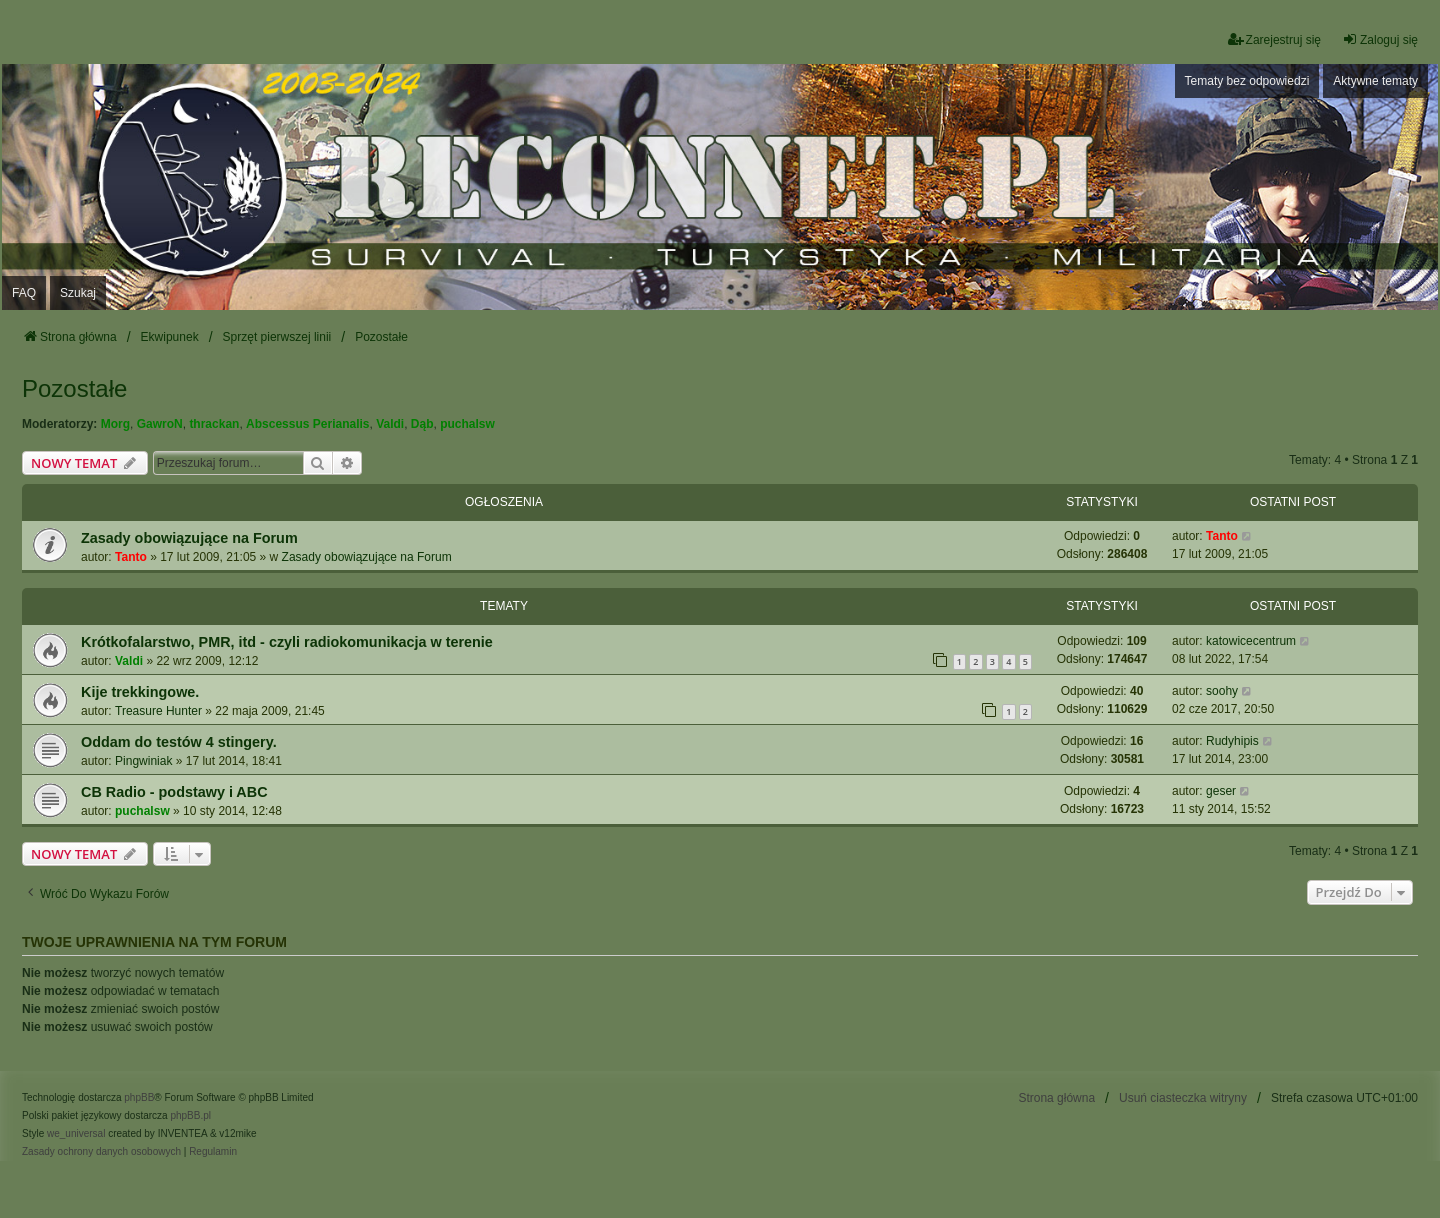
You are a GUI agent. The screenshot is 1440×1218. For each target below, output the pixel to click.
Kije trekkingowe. (140, 692)
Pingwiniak (143, 761)
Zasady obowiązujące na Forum (189, 538)
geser (1221, 791)
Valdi (390, 424)
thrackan (214, 424)
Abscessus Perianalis (307, 424)
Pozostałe (74, 388)
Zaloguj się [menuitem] (1380, 39)
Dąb (422, 424)
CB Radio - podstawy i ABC (174, 792)
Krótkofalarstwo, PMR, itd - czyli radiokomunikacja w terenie (287, 642)
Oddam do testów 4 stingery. (179, 742)
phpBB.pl (190, 1115)
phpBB (139, 1097)
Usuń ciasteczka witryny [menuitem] (1183, 1098)
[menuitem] (101, 1152)
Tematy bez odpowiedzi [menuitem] (1247, 81)
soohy (1222, 691)
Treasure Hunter (158, 711)
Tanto (131, 557)
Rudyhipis (1232, 741)
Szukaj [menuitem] (78, 293)
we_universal (76, 1133)
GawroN (160, 424)
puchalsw (467, 424)
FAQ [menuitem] (24, 293)
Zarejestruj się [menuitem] (1274, 39)
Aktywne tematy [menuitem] (1375, 81)
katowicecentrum (1251, 641)
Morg (115, 424)
